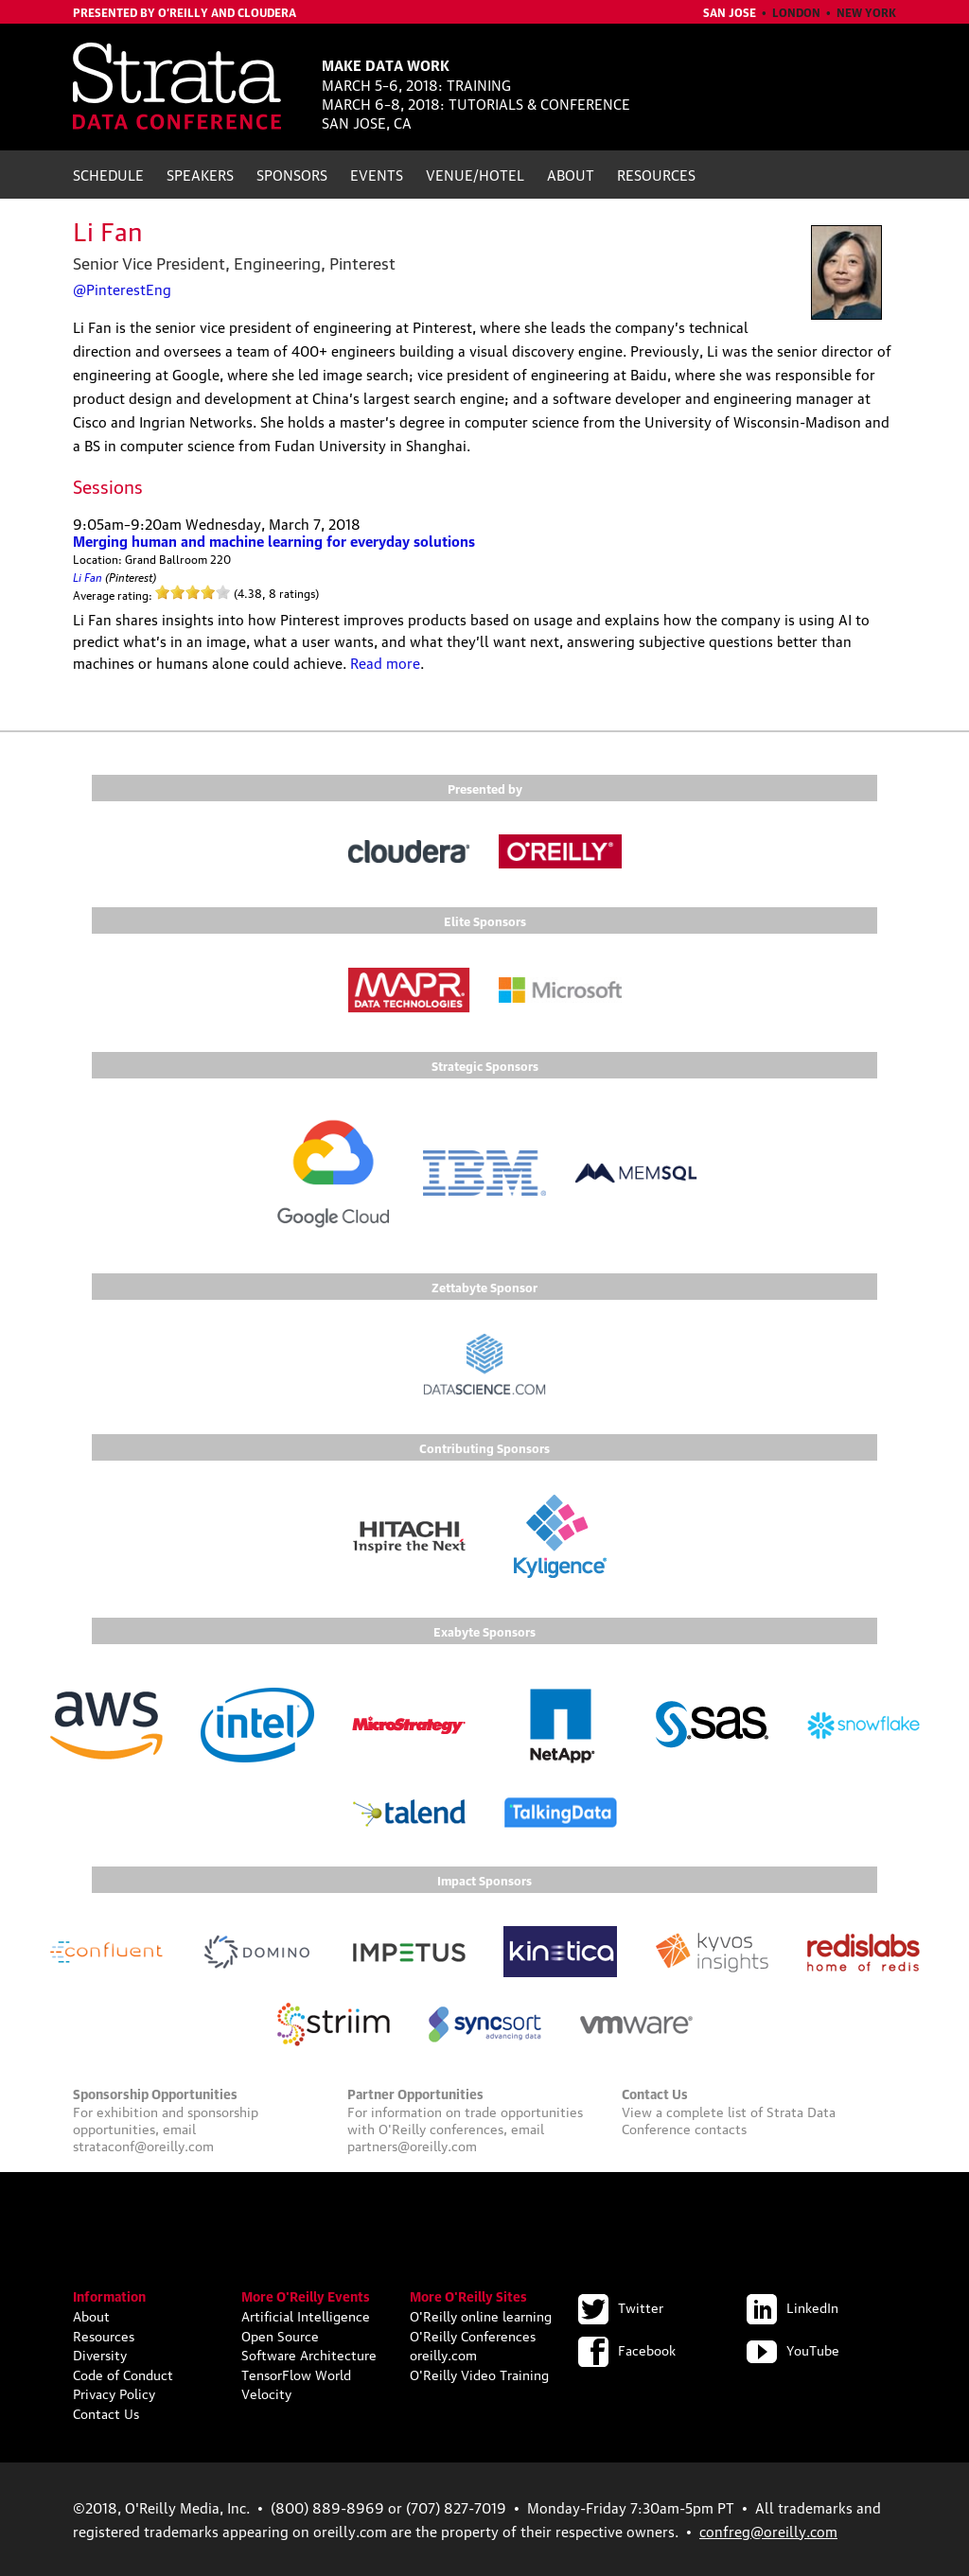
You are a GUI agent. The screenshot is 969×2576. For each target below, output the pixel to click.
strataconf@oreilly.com (143, 2144)
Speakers (200, 174)
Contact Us (106, 2412)
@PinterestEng (122, 288)
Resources (656, 174)
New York (866, 12)
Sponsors (291, 174)
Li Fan (87, 576)
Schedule (108, 174)
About (570, 174)
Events (376, 174)
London (796, 12)
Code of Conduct (123, 2373)
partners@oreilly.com (412, 2144)
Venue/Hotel (475, 174)
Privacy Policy (114, 2392)
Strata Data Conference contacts (729, 2119)
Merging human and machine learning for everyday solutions (274, 540)
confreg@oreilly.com (768, 2530)
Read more (385, 662)
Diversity (100, 2353)
